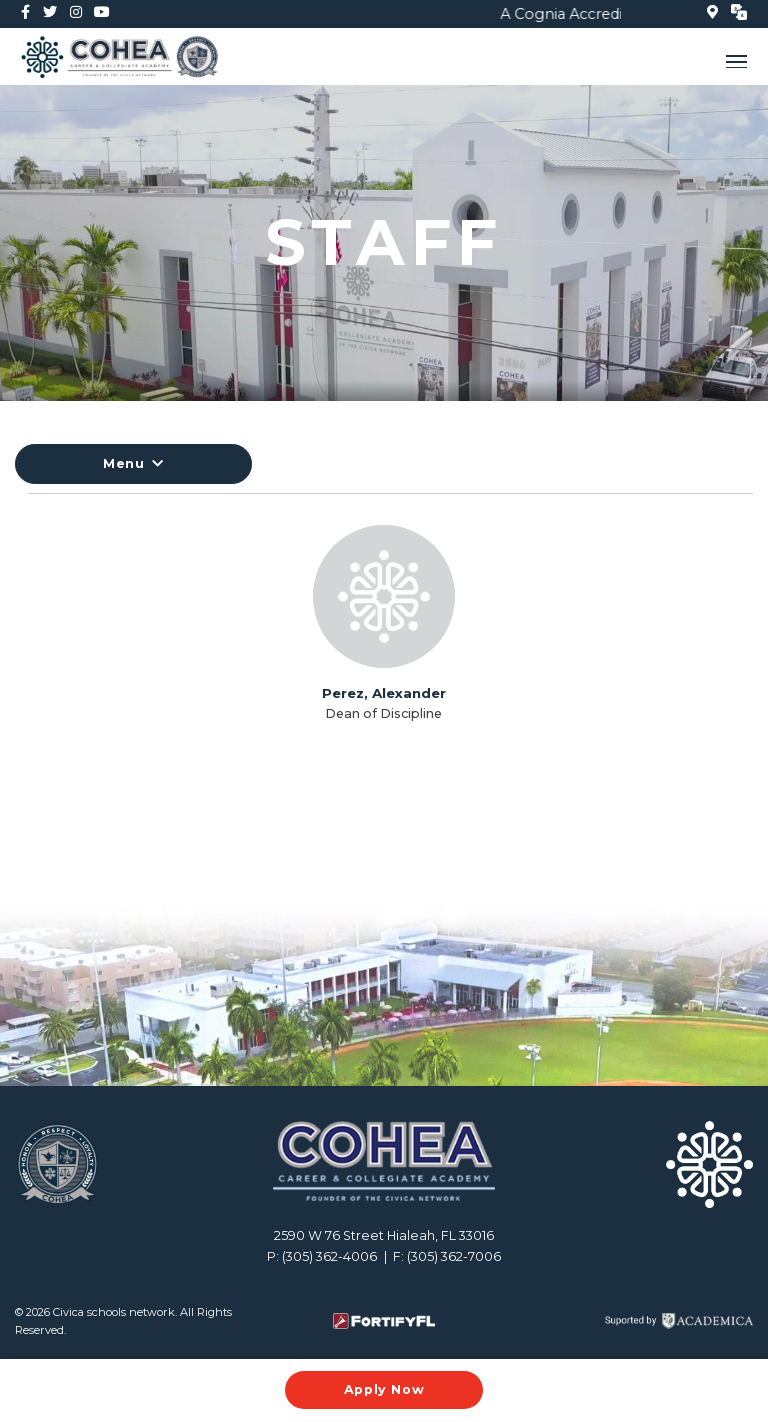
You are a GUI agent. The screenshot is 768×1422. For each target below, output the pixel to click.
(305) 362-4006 (329, 1256)
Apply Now (384, 1389)
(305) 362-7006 (454, 1256)
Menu (133, 463)
